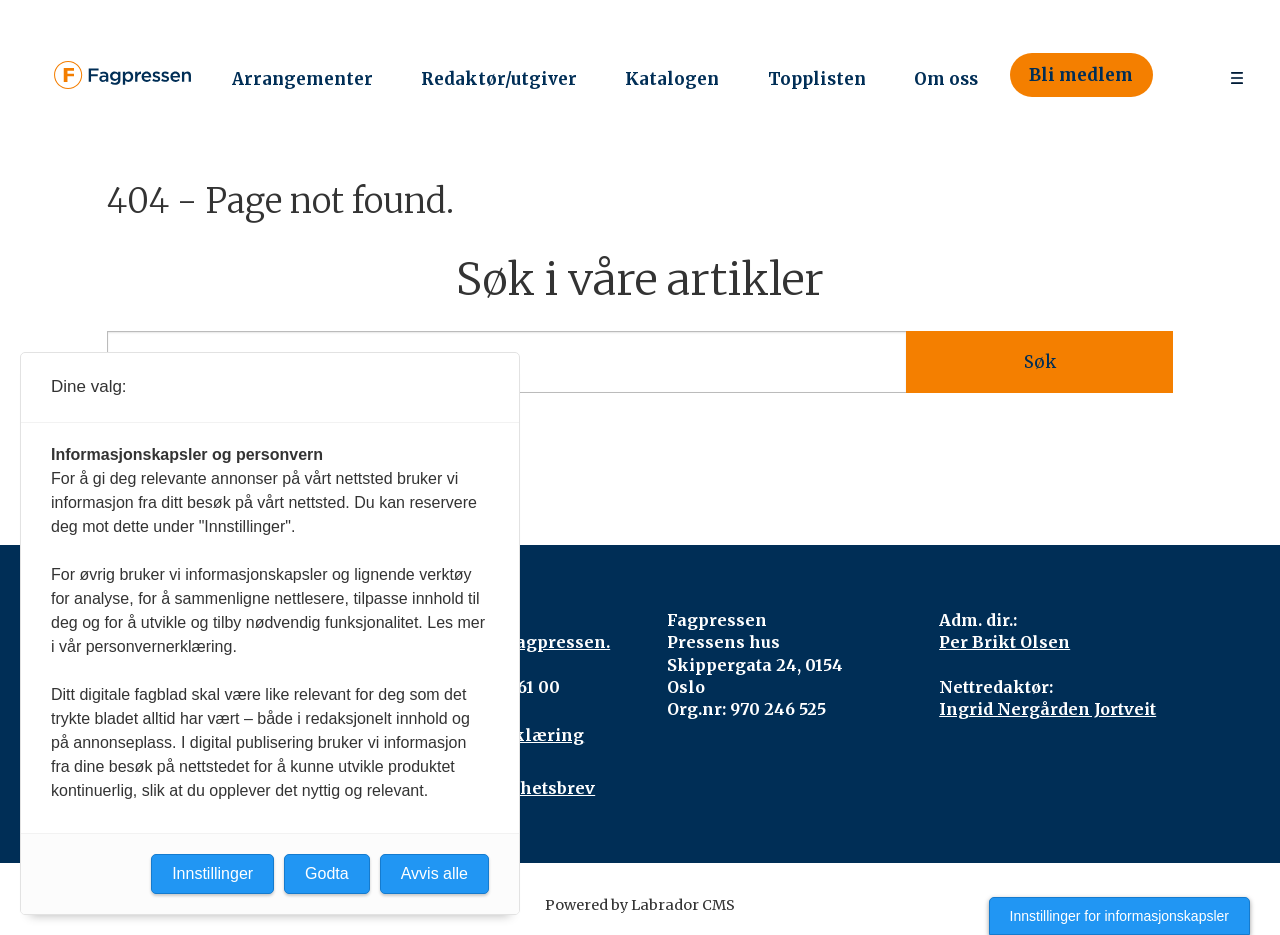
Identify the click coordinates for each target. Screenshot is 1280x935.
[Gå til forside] (122, 75)
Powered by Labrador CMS (640, 905)
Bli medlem (1081, 75)
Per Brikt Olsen (1004, 642)
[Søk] (1181, 75)
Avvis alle (434, 873)
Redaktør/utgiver (499, 79)
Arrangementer (302, 79)
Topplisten (817, 79)
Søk (1040, 362)
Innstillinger (212, 873)
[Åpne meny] (1237, 75)
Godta (327, 873)
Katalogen (672, 79)
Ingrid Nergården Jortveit (1047, 709)
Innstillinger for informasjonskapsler (1119, 916)
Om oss (946, 79)
